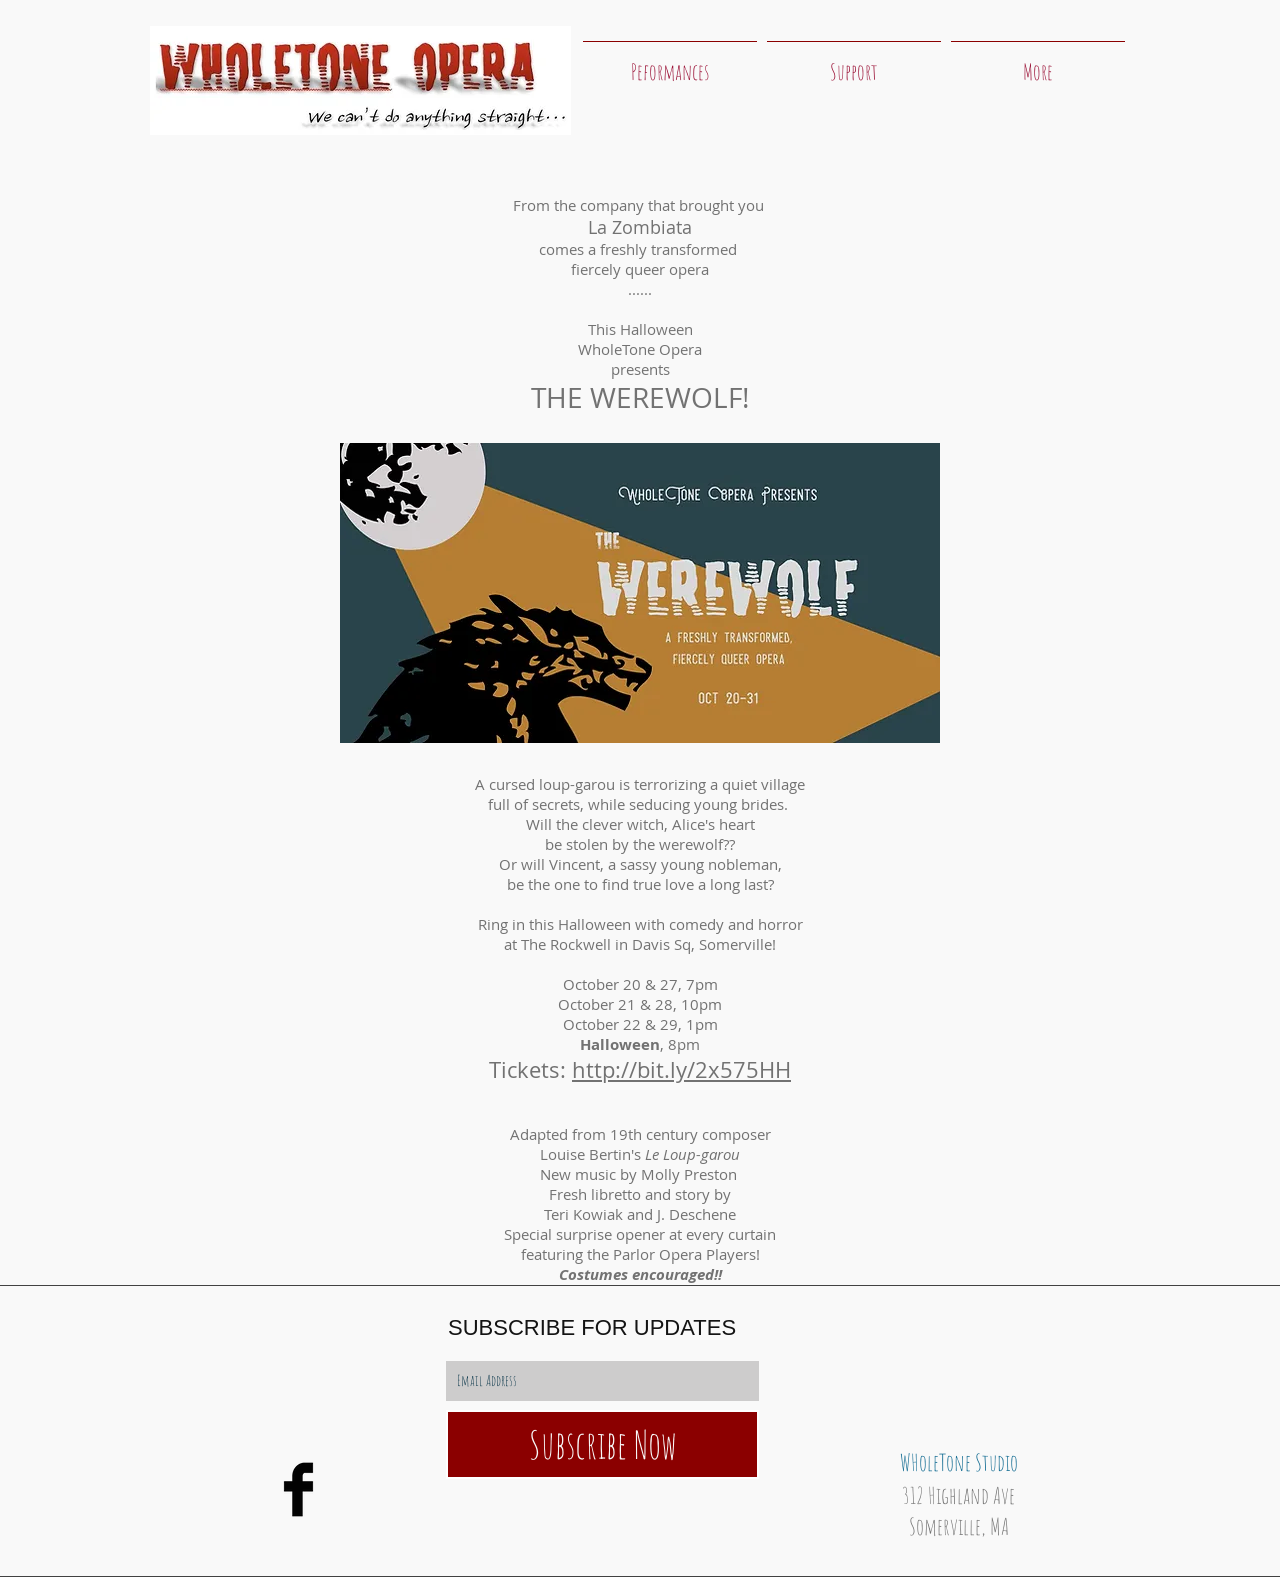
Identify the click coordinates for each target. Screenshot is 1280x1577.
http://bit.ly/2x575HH (681, 1069)
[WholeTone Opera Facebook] (298, 1489)
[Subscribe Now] (602, 1444)
